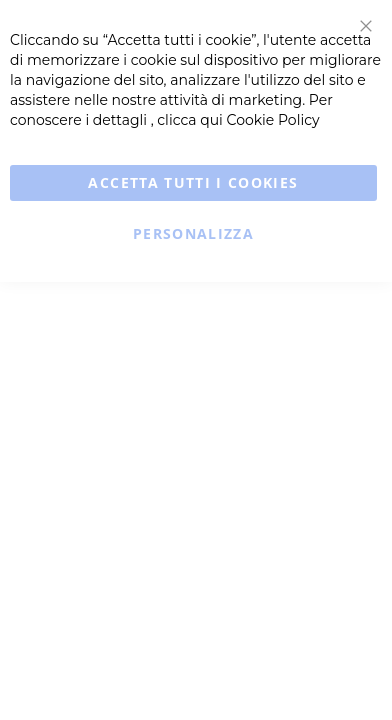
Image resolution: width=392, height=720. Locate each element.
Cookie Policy (273, 120)
